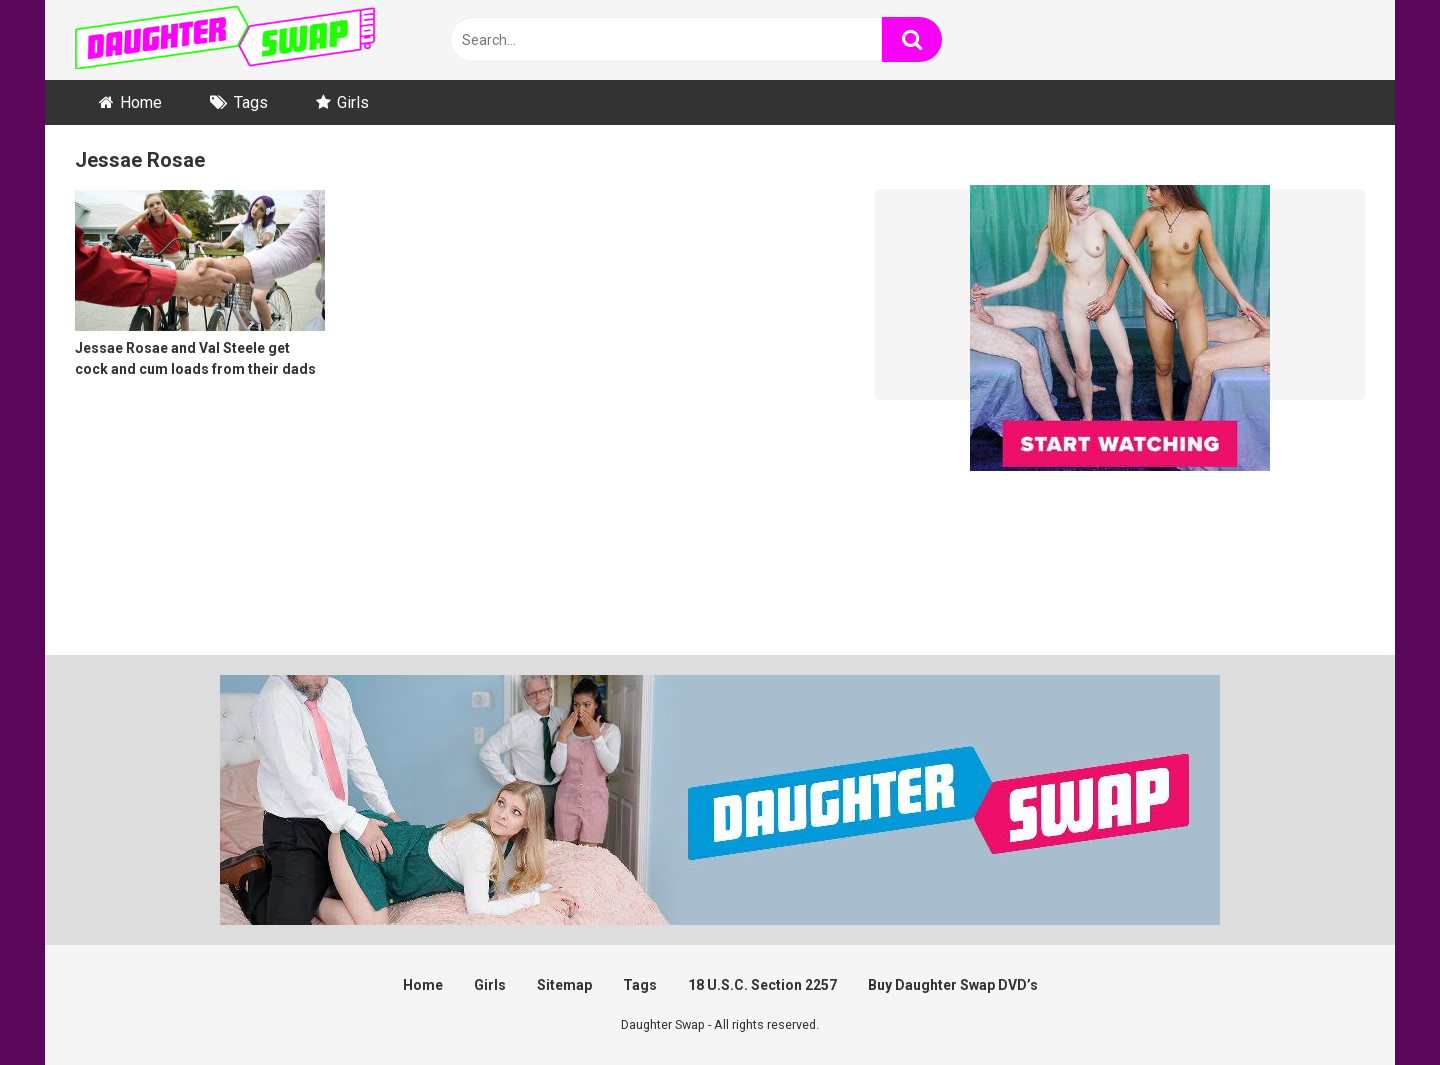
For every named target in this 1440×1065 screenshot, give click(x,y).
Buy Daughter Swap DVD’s (953, 985)
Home (141, 102)
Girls (353, 102)
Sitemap (564, 985)
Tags (251, 102)
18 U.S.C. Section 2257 (762, 985)
